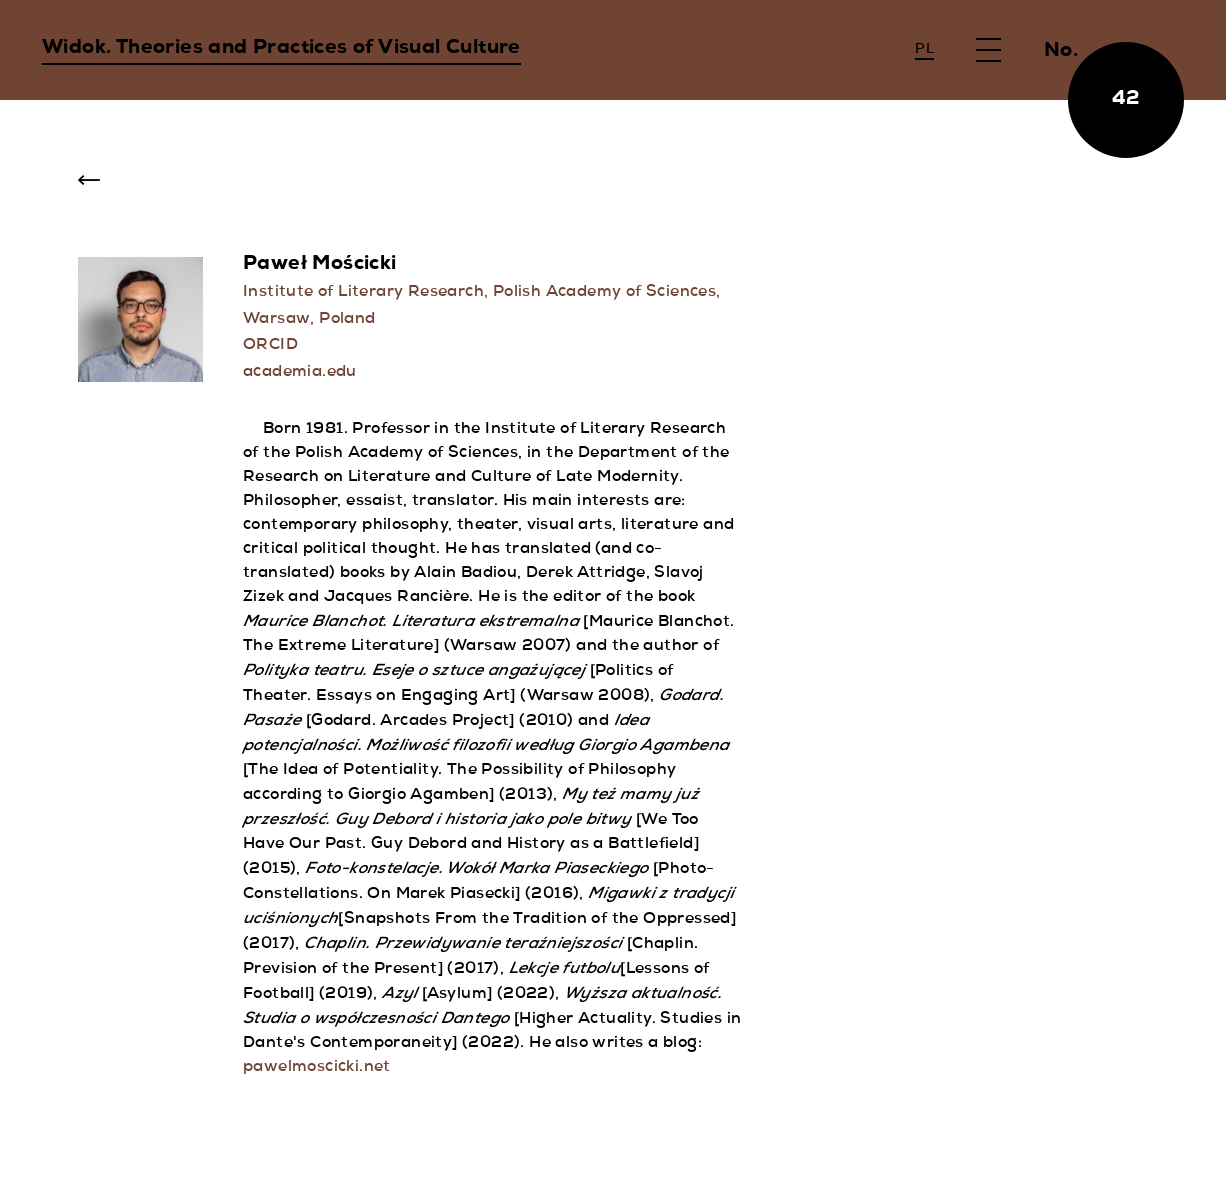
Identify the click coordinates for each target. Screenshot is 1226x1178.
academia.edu (300, 373)
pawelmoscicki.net (317, 1068)
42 (1126, 100)
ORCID (270, 346)
